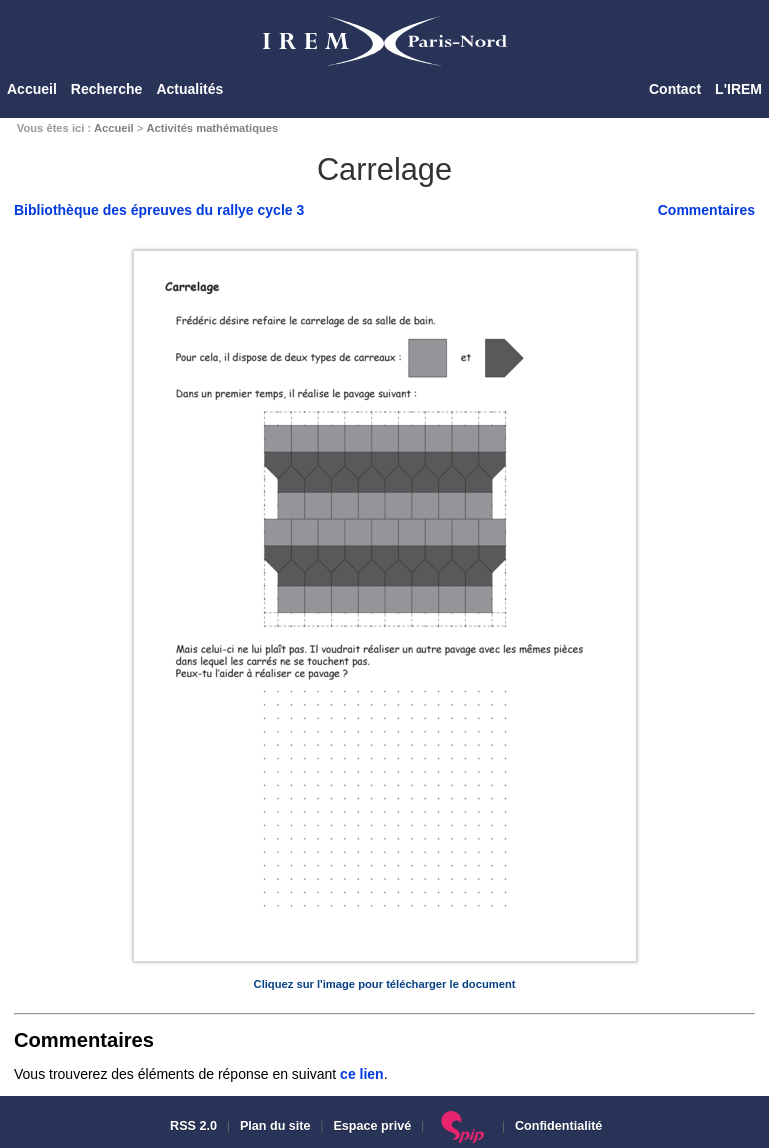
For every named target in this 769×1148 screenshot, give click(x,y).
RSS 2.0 (192, 1126)
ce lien (362, 1074)
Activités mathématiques (212, 128)
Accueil (32, 89)
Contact (675, 89)
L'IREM (738, 89)
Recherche (107, 89)
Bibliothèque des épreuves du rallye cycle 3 (159, 210)
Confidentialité (558, 1126)
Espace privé (372, 1126)
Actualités (189, 89)
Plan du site (275, 1126)
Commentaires (706, 210)
